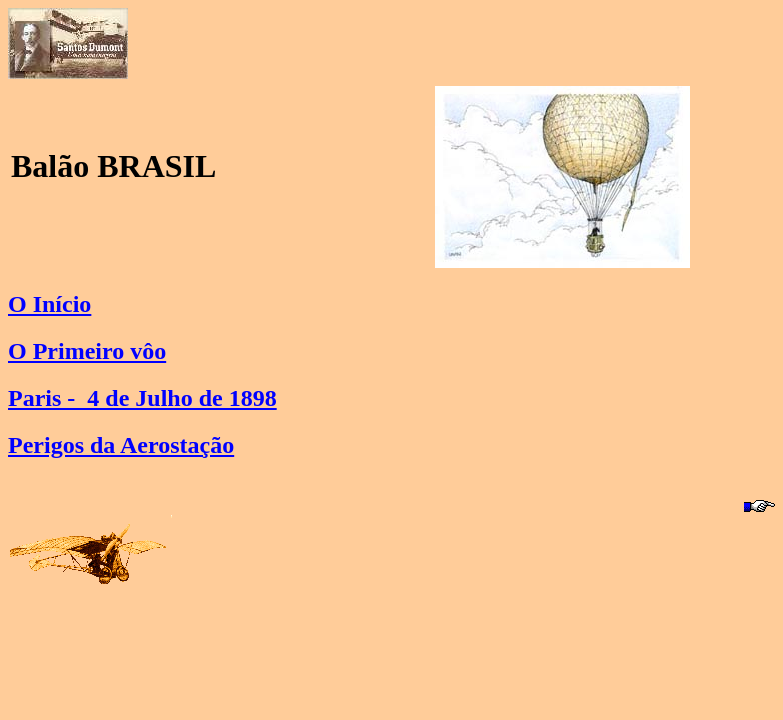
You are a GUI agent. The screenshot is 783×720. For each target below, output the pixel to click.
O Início (49, 304)
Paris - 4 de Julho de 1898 (142, 398)
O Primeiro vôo (87, 351)
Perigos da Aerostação (121, 445)
